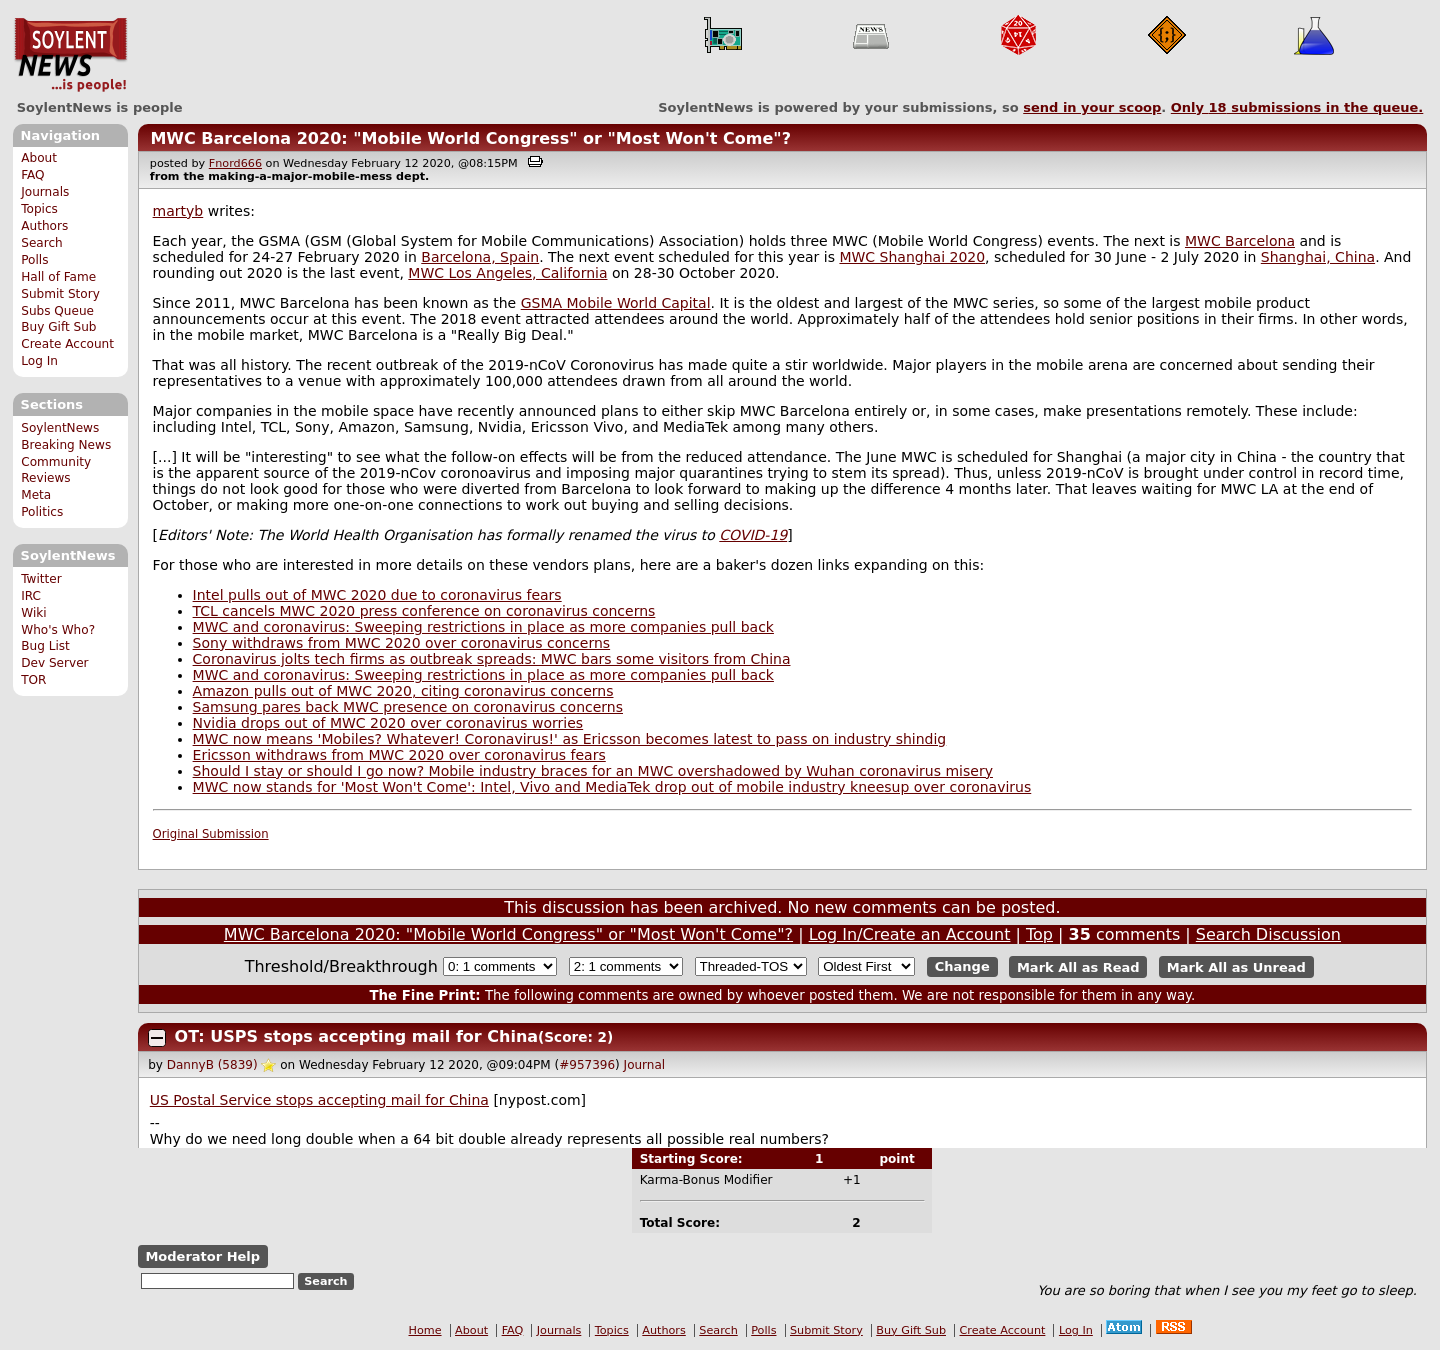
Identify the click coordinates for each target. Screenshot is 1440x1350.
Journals (45, 192)
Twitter (41, 579)
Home (425, 1330)
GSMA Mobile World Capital (616, 303)
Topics (39, 209)
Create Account (67, 344)
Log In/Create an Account (910, 934)
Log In (39, 361)
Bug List (45, 646)
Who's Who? (58, 630)
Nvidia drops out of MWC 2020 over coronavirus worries (388, 723)
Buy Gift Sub (58, 327)
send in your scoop (1092, 107)
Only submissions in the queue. (1297, 107)
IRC (31, 596)
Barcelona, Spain (480, 257)
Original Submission (211, 834)
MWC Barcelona (1240, 241)
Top (1039, 934)
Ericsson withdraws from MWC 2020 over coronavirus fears (399, 755)
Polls (34, 260)
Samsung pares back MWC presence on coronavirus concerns (408, 707)
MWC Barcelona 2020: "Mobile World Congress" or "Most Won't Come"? (470, 138)
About (39, 158)
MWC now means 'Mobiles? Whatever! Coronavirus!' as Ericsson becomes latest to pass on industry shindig (570, 739)
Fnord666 (235, 163)
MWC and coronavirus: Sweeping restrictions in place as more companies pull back (483, 627)
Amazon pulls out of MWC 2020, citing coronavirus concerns (403, 691)
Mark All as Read (1078, 966)
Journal (645, 1065)
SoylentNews (70, 55)
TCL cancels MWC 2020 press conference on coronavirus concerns (424, 611)
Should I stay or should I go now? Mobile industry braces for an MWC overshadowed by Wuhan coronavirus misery (593, 771)
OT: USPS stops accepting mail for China (357, 1036)
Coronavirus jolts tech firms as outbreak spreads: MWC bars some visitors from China (492, 659)
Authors (44, 226)
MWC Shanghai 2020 (912, 257)
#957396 (587, 1065)
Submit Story (60, 294)
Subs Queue (57, 311)
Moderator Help (202, 1256)
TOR (33, 680)
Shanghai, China (1318, 257)
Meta (36, 495)
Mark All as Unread (1236, 966)
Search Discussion (1268, 934)
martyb (178, 211)
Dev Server (54, 663)
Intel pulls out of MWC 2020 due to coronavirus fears (377, 595)
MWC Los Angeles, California (507, 273)
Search (42, 243)
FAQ (32, 175)
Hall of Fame (58, 277)
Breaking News (66, 445)
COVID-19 (753, 535)
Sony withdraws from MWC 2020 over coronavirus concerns (402, 643)
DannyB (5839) (212, 1065)
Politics (42, 512)
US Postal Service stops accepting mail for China (319, 1100)
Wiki (33, 613)
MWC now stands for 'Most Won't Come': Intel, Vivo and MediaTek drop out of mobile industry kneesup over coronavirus (612, 787)
